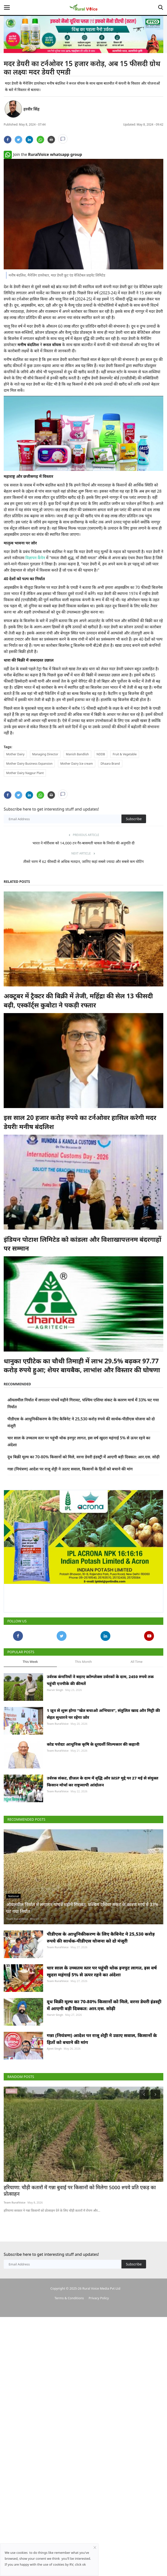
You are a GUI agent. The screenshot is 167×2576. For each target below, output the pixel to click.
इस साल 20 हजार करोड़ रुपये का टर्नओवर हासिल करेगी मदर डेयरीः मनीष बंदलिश (80, 1122)
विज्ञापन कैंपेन (35, 557)
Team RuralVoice (58, 1723)
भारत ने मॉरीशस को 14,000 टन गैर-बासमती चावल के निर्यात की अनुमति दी (83, 842)
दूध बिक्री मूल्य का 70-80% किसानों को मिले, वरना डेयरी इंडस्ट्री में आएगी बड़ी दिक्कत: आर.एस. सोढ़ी (83, 1457)
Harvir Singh (55, 1690)
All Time (136, 1661)
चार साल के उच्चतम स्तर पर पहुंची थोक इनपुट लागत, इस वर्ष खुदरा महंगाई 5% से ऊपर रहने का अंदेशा (102, 2027)
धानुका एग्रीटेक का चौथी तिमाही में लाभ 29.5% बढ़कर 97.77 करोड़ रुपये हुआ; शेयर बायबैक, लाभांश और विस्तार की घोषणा (82, 1365)
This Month (83, 1661)
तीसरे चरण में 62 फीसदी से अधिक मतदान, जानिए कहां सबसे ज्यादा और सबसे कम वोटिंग (83, 861)
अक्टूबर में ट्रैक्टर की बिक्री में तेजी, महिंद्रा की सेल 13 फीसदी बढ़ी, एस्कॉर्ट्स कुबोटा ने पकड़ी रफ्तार (78, 1000)
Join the (43, 154)
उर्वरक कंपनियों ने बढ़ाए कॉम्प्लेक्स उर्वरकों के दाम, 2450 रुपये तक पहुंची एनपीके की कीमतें (100, 1680)
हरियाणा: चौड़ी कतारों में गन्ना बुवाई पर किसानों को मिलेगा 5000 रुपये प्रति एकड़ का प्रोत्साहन (80, 2283)
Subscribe (134, 818)
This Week (30, 1661)
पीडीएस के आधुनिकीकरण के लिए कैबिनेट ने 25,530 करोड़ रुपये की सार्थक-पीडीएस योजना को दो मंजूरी (101, 1982)
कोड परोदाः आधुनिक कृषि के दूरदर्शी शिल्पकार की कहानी (93, 1744)
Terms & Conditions (69, 2390)
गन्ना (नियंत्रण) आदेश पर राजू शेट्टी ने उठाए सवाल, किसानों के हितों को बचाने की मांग (70, 1469)
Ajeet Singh (54, 2129)
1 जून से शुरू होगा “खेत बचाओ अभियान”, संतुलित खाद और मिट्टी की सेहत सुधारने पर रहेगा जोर (103, 1714)
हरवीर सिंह (31, 109)
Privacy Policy (99, 2390)
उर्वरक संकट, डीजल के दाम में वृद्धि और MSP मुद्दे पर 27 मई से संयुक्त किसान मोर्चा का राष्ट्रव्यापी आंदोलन (102, 1781)
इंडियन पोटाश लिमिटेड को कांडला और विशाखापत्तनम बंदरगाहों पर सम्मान (82, 1244)
